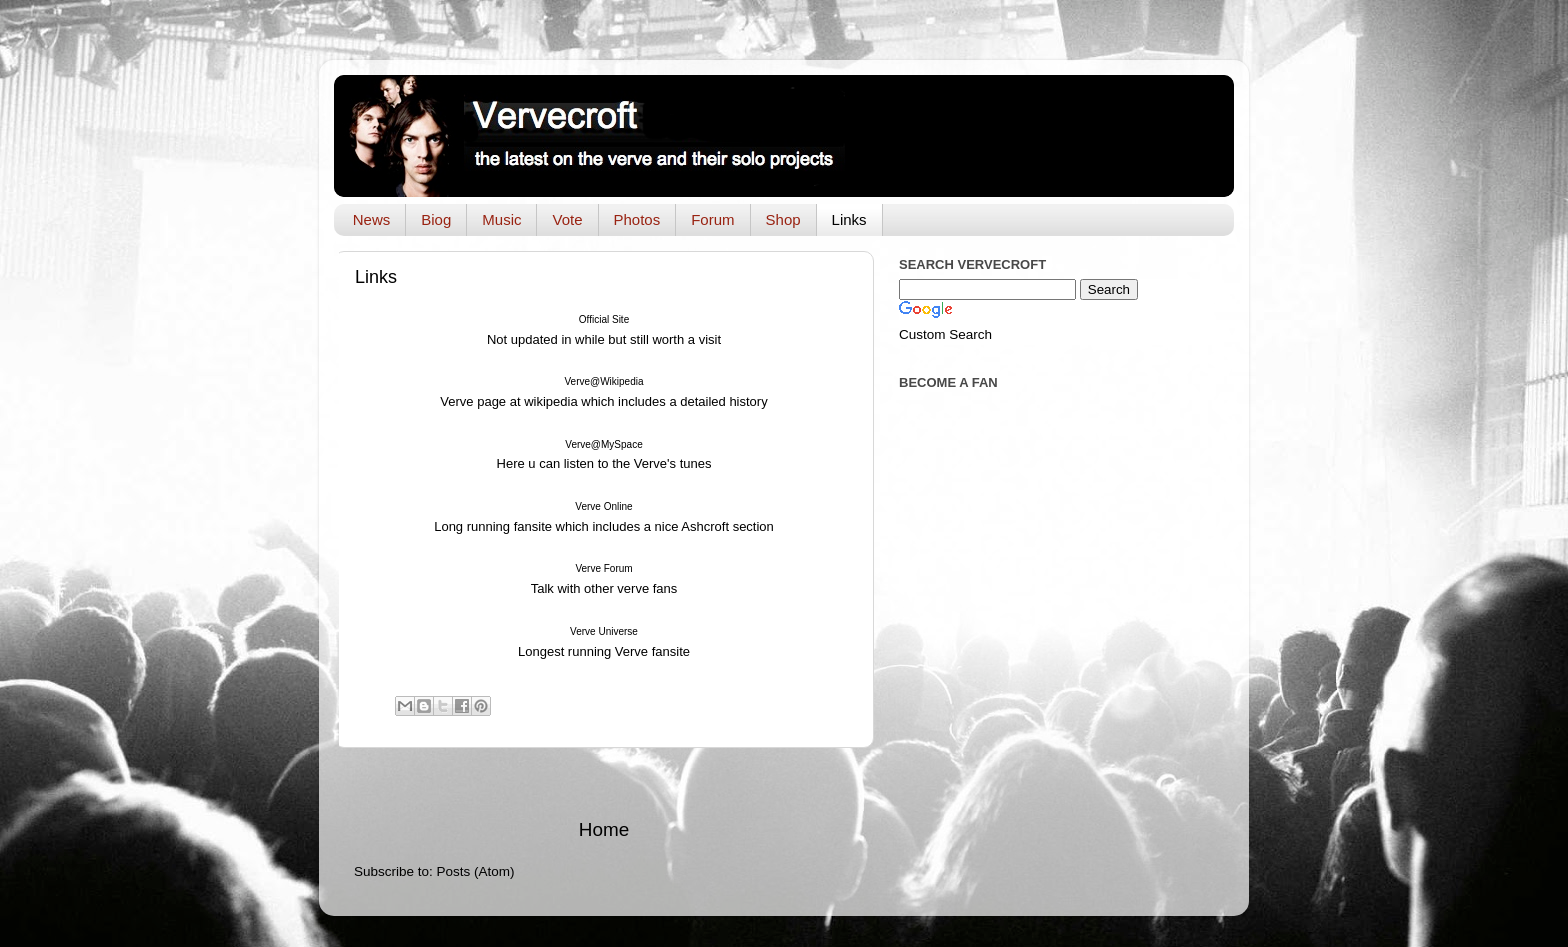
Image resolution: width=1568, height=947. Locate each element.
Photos (637, 219)
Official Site (604, 319)
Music (501, 219)
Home (604, 829)
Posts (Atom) (476, 871)
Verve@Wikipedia (603, 381)
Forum (712, 219)
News (372, 219)
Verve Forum (603, 568)
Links (849, 219)
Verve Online (603, 506)
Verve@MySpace (603, 444)
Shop (783, 219)
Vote (567, 219)
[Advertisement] (604, 782)
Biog (436, 219)
